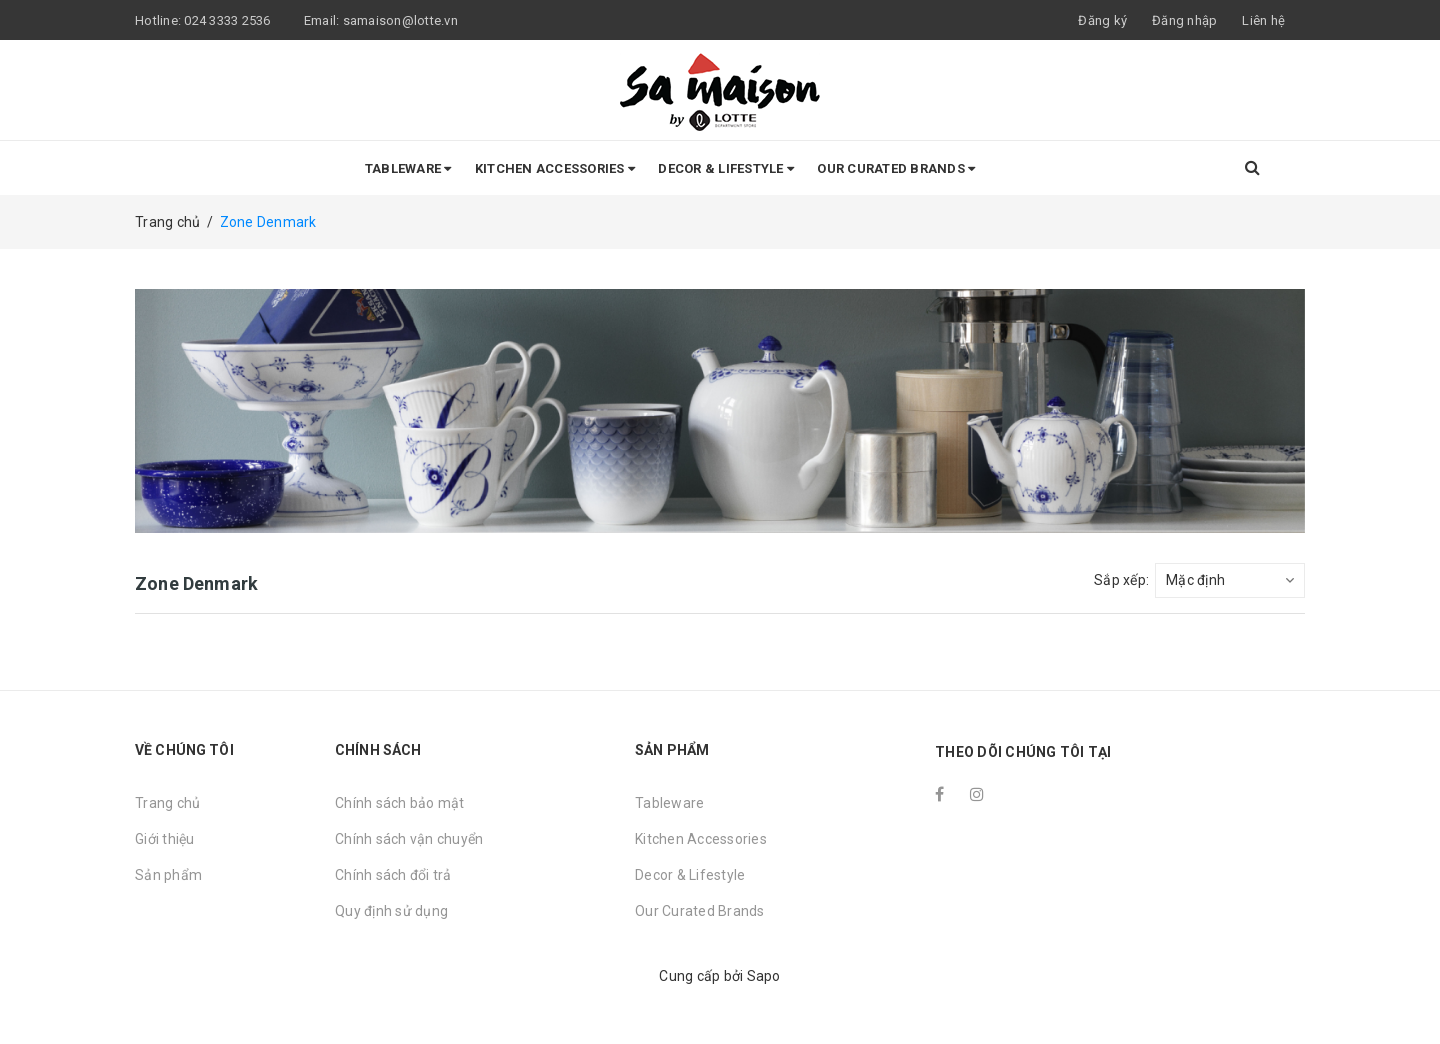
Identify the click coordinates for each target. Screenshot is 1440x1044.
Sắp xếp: (1121, 580)
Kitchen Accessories (555, 168)
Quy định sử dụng (391, 911)
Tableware (408, 168)
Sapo (764, 976)
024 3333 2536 (229, 20)
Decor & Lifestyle (726, 168)
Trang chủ (167, 803)
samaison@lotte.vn (400, 20)
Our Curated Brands (896, 168)
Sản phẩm (168, 875)
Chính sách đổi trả (393, 875)
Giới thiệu (165, 839)
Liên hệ (1263, 20)
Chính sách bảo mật (400, 803)
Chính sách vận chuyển (409, 839)
